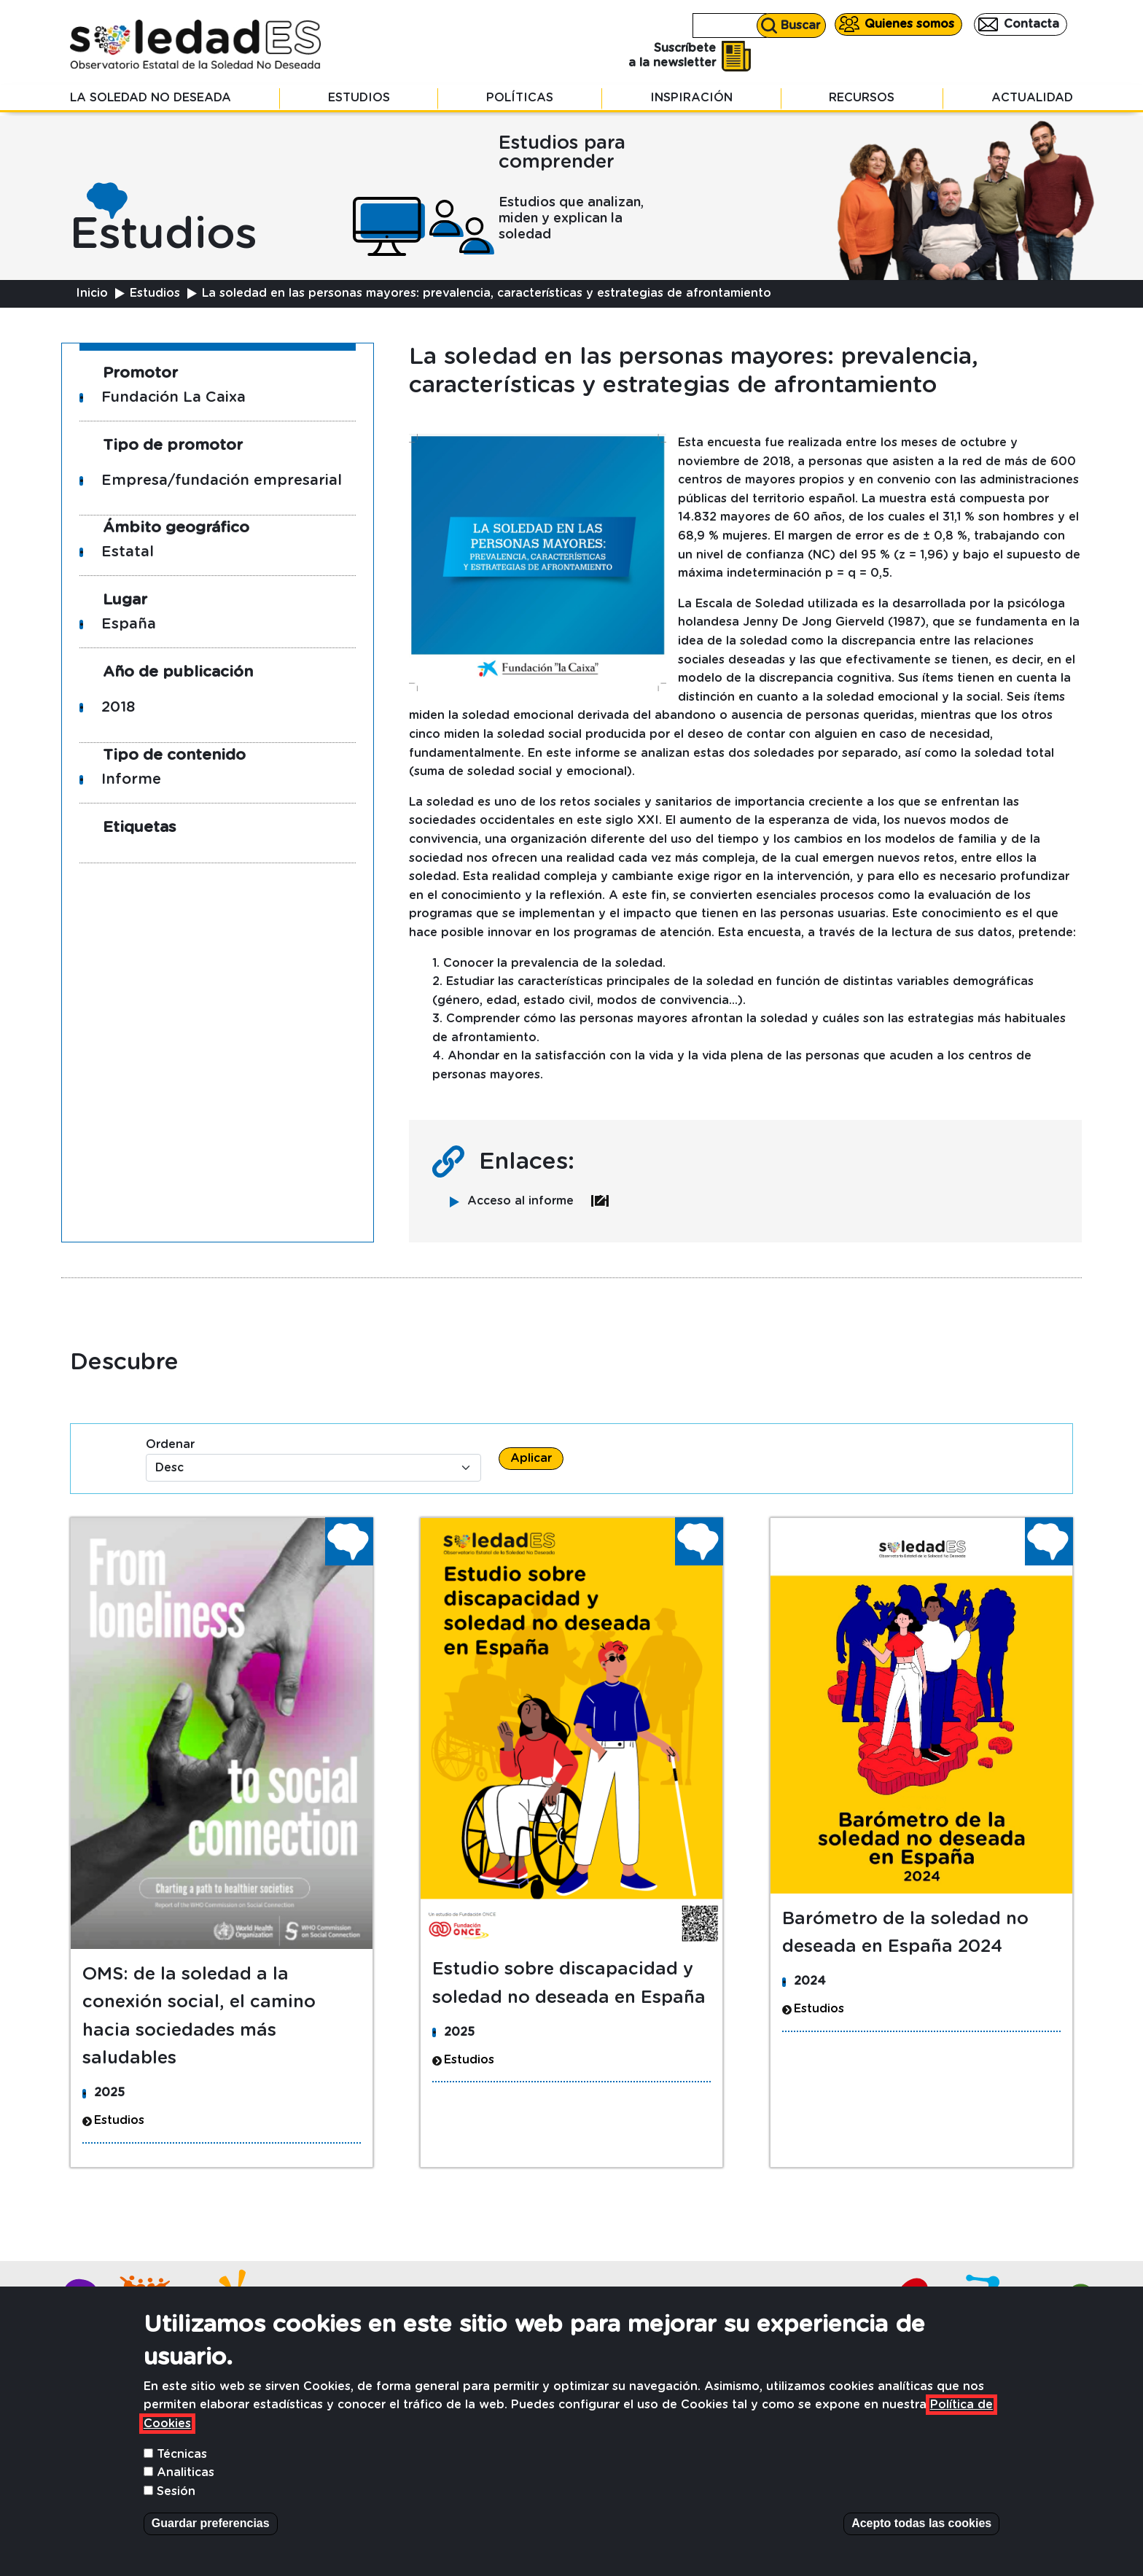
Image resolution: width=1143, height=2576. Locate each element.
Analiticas (185, 2496)
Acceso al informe (538, 1201)
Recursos (861, 98)
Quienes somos (909, 24)
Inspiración (691, 98)
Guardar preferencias (211, 2546)
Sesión (176, 2515)
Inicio (92, 293)
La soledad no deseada (150, 98)
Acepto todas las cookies (921, 2546)
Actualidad (1032, 98)
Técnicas (182, 2477)
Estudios (359, 98)
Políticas (519, 98)
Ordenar (170, 1444)
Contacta (1031, 24)
